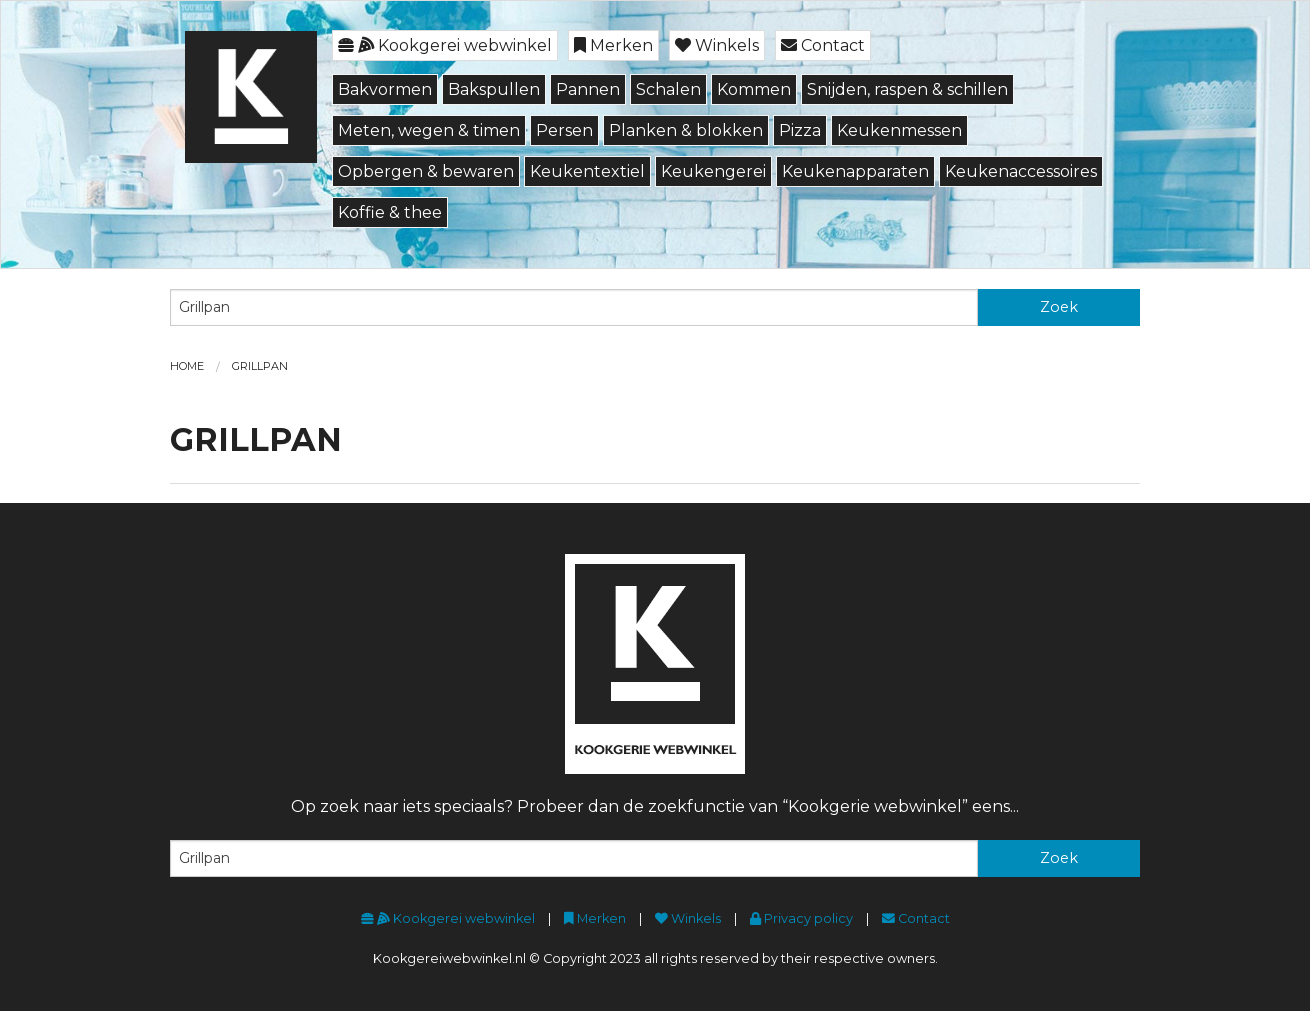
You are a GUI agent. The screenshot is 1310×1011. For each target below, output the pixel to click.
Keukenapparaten (855, 171)
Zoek (1059, 307)
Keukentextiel (587, 171)
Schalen (668, 89)
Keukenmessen (899, 130)
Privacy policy (801, 918)
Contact (823, 45)
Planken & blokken (686, 130)
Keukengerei (713, 171)
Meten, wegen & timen (429, 130)
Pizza (800, 130)
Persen (564, 130)
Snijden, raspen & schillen (907, 89)
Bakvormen (385, 89)
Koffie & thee (390, 212)
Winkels (717, 45)
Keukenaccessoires (1021, 171)
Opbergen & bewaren (426, 171)
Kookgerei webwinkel (445, 45)
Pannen (588, 89)
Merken (613, 45)
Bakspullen (494, 89)
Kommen (754, 89)
